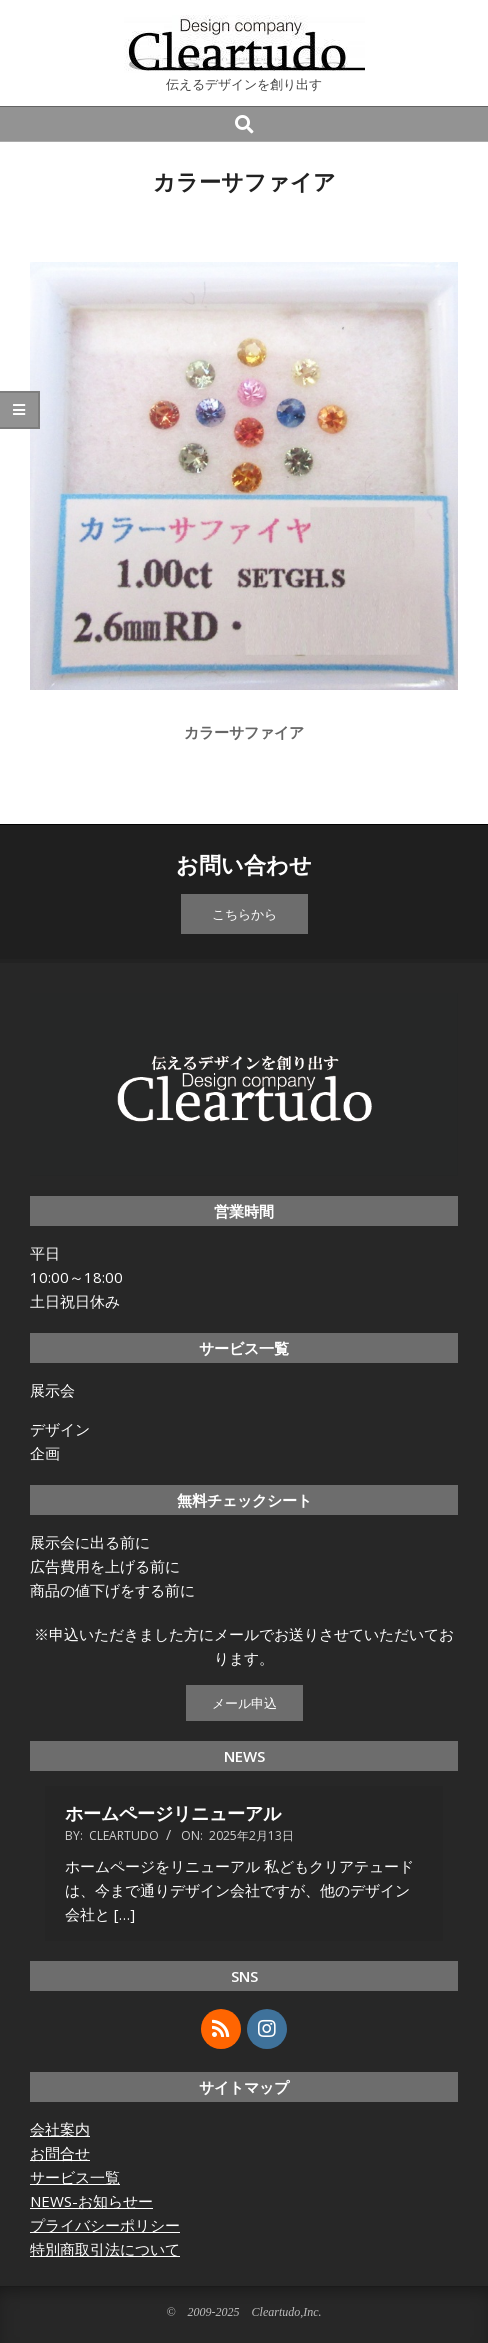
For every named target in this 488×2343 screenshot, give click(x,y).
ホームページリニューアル (173, 1813)
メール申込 (244, 1703)
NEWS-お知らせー (91, 2201)
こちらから (244, 914)
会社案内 (60, 2129)
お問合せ (60, 2153)
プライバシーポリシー (105, 2225)
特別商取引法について (105, 2249)
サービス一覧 (75, 2177)
